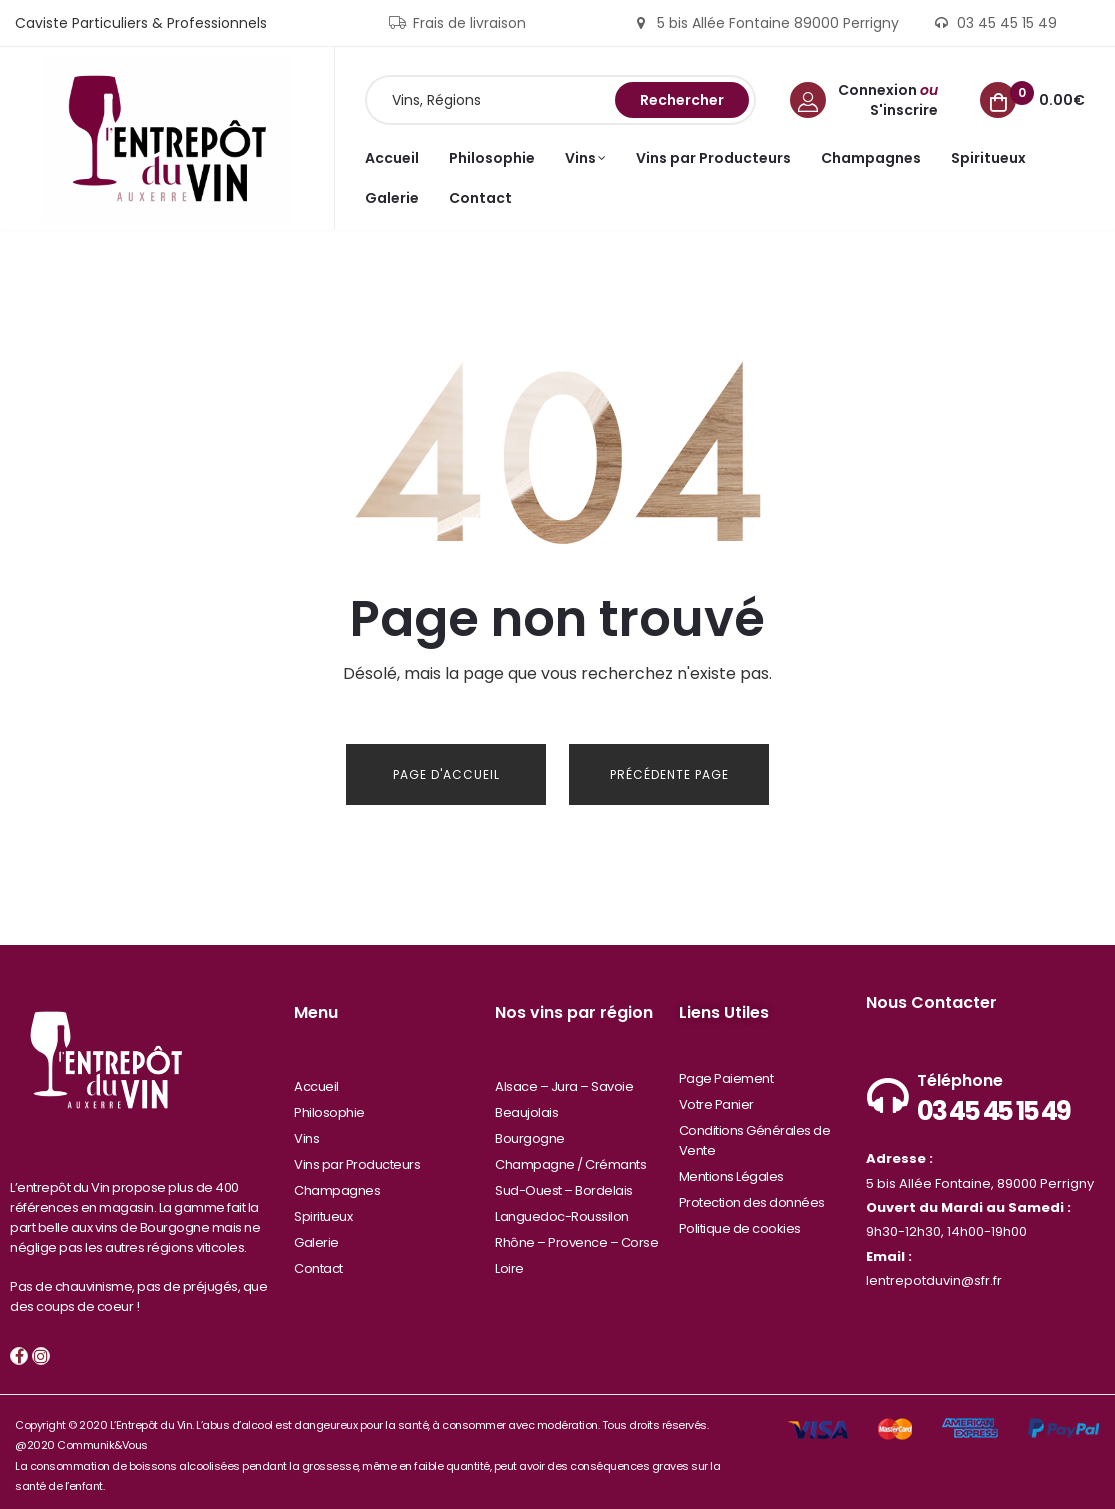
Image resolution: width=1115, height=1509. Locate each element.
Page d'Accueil (446, 774)
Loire (509, 1259)
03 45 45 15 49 (993, 1102)
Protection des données (752, 1193)
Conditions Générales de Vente (755, 1131)
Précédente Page (669, 774)
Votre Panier (716, 1095)
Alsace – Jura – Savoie (564, 1077)
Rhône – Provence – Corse (576, 1233)
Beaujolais (526, 1103)
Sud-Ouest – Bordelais (564, 1181)
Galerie (316, 1233)
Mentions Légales (731, 1167)
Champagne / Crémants (570, 1155)
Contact (318, 1259)
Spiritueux (323, 1207)
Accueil (316, 1077)
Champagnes (337, 1181)
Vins (306, 1129)
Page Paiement (726, 1069)
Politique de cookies (740, 1219)
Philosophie (329, 1103)
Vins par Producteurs (357, 1155)
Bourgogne (530, 1129)
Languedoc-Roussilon (562, 1207)
